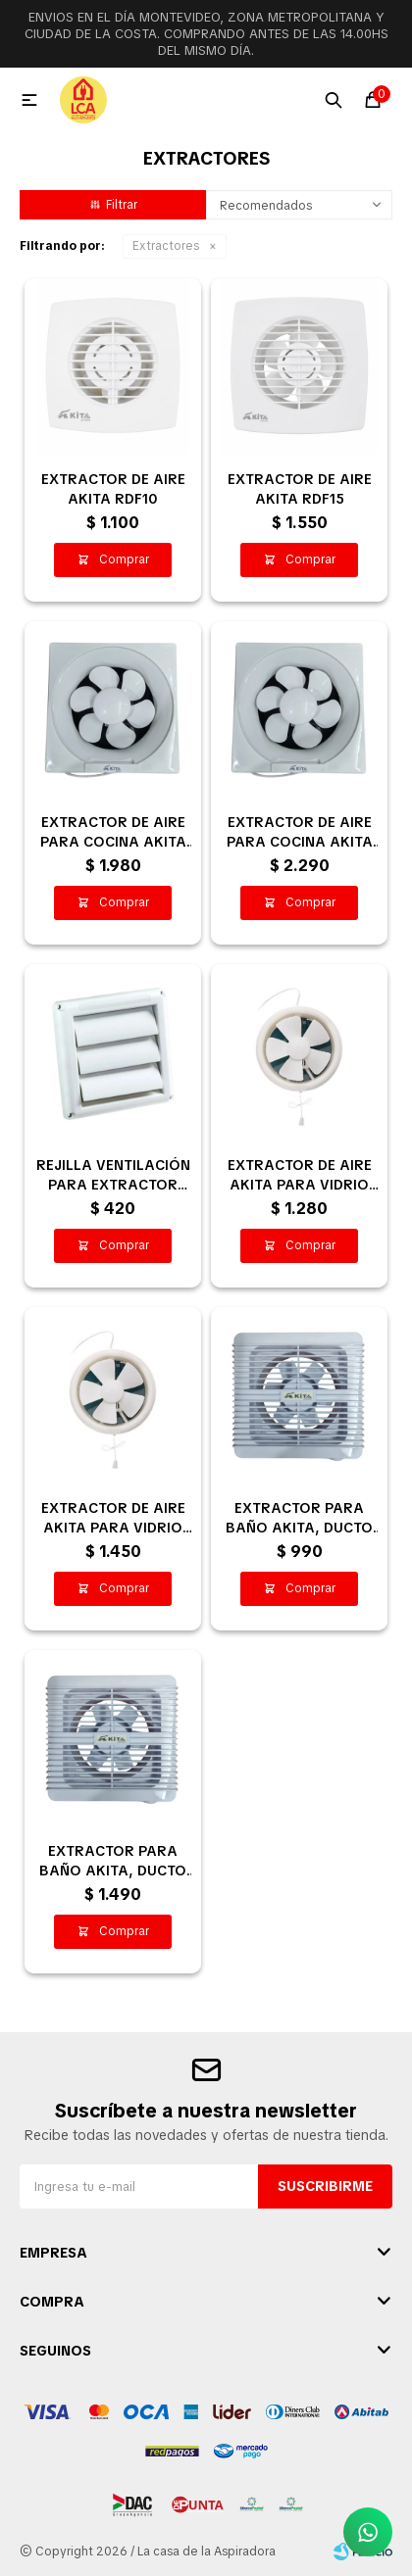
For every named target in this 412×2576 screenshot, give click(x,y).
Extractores (165, 246)
